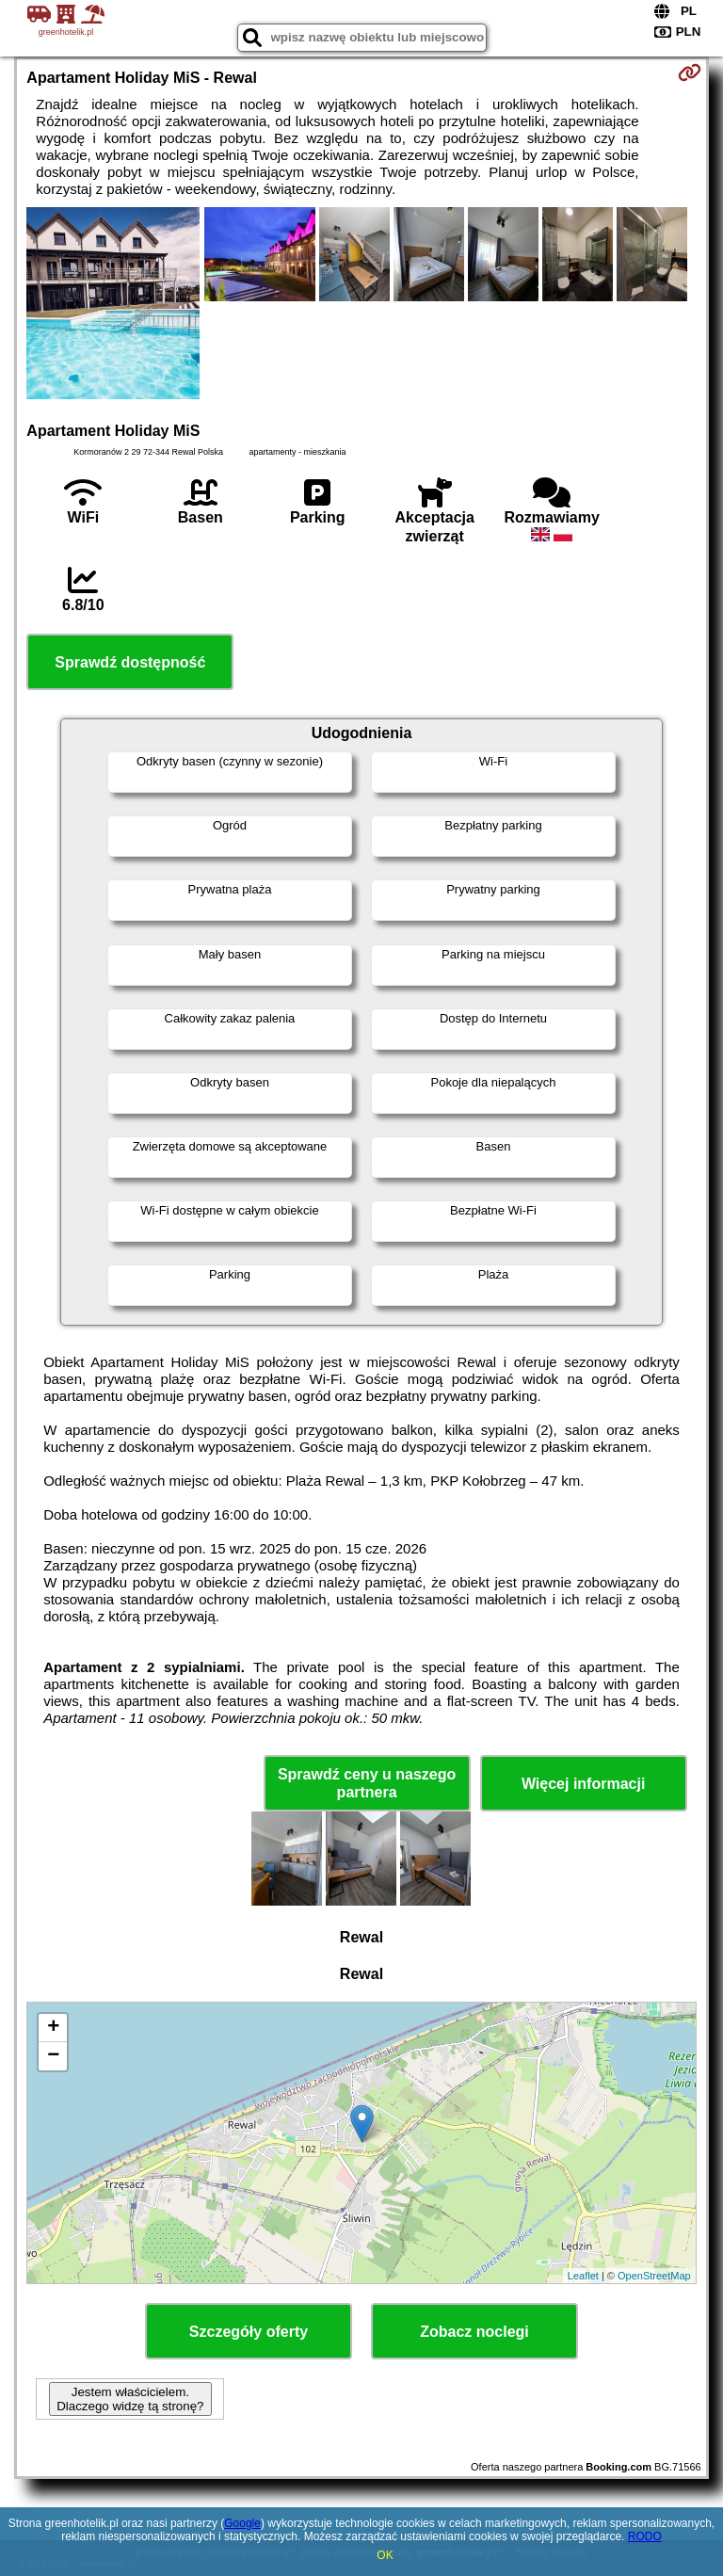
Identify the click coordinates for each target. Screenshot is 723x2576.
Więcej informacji (583, 1784)
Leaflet (583, 2275)
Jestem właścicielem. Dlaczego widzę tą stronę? (129, 2399)
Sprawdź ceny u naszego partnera (367, 1783)
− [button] (53, 2056)
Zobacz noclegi (474, 2332)
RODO (645, 2536)
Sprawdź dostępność (130, 662)
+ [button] (53, 2028)
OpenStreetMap (654, 2275)
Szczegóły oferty (248, 2332)
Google (242, 2523)
